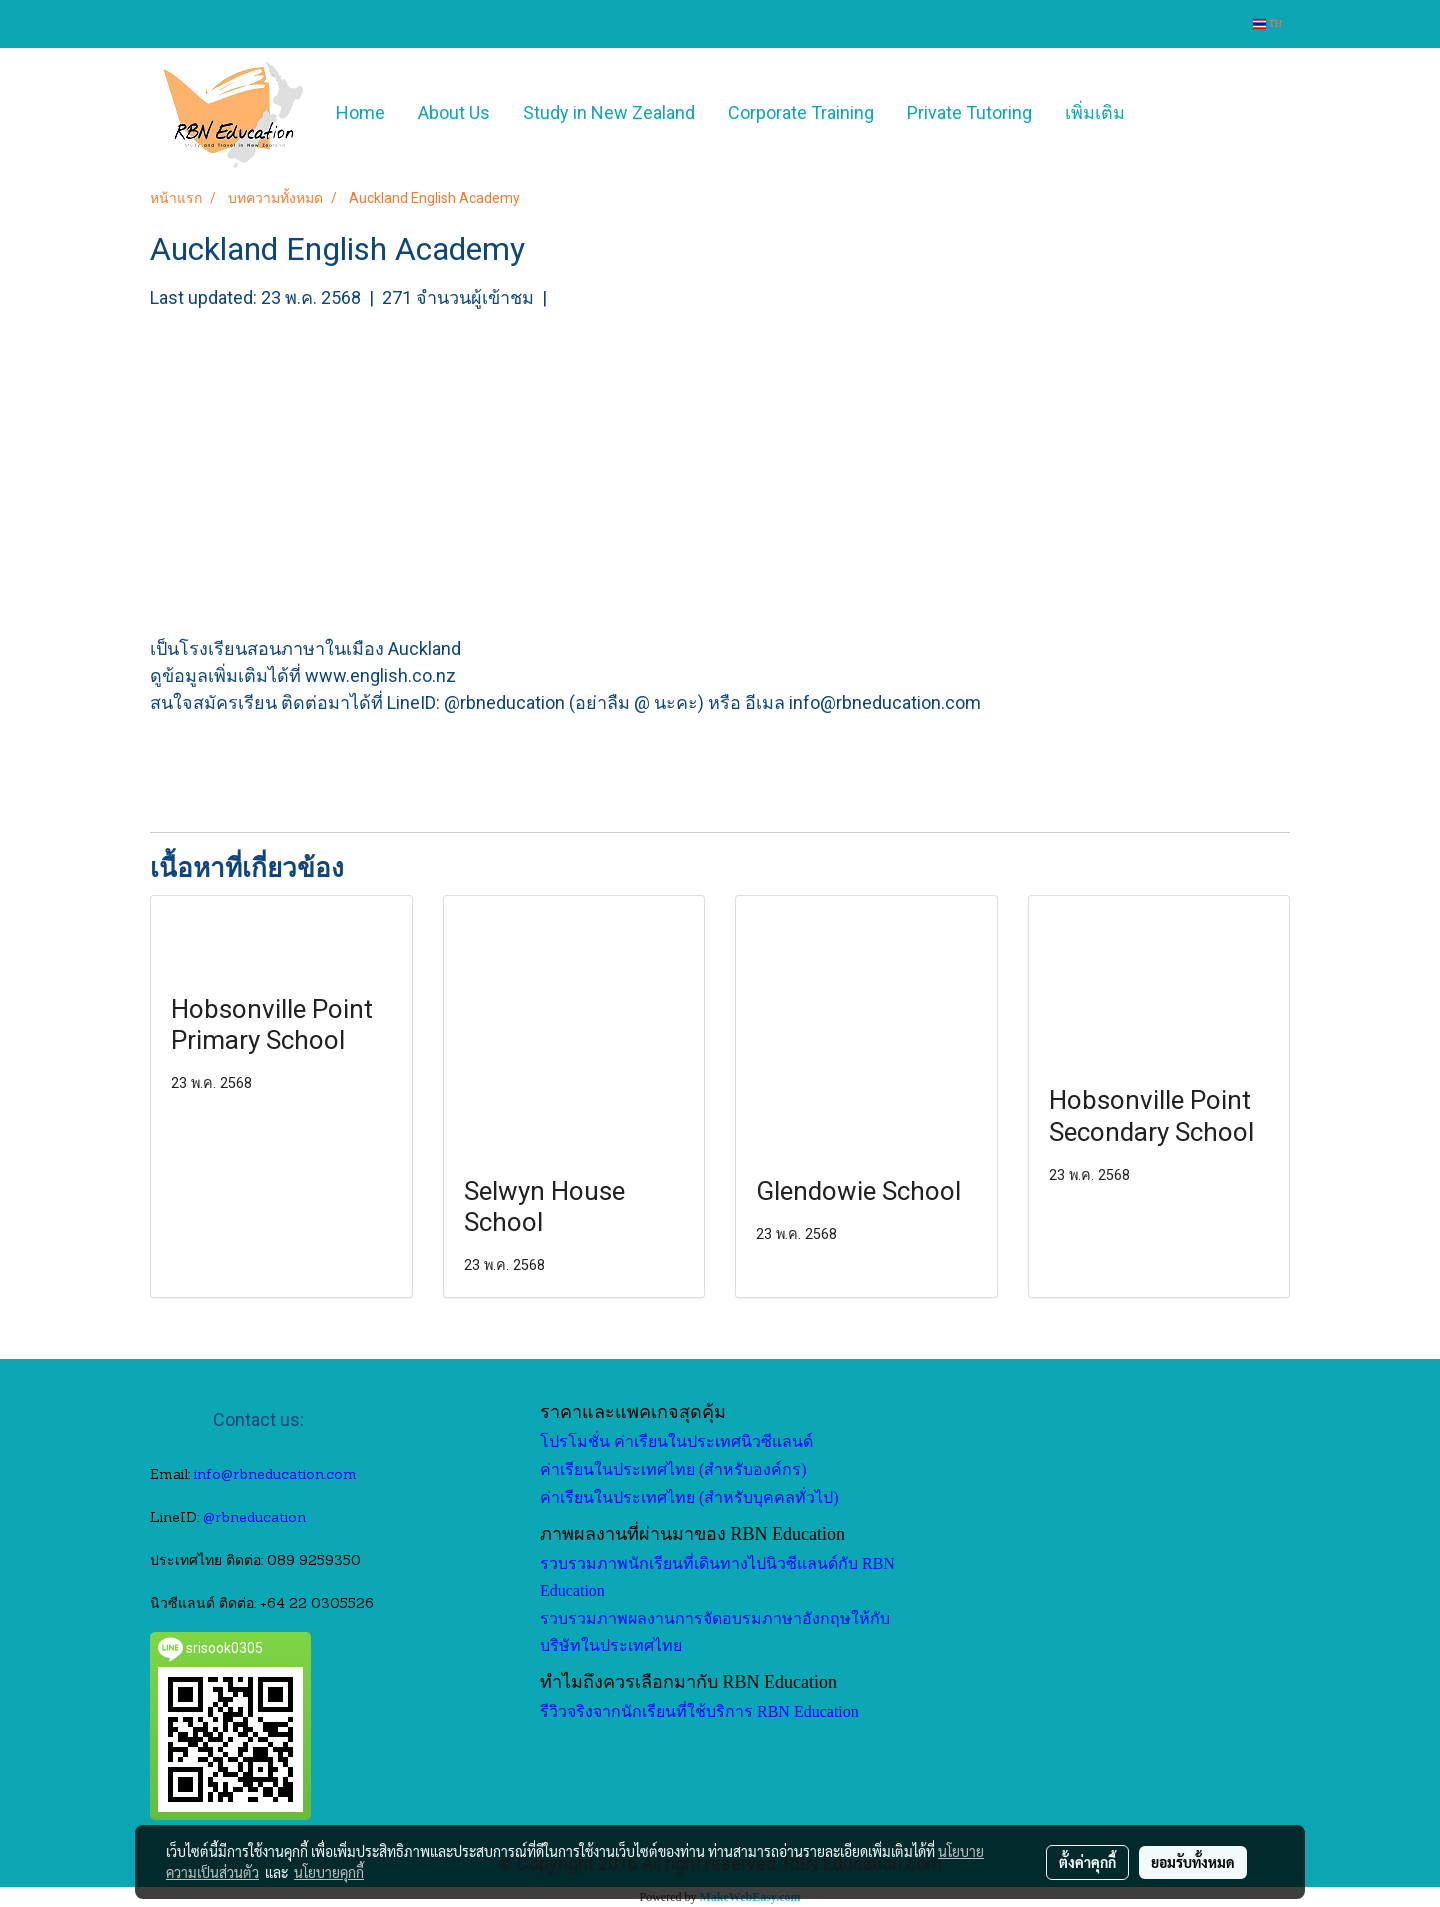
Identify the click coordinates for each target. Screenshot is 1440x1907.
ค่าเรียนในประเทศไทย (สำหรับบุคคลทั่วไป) (689, 1497)
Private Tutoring (969, 112)
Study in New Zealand (609, 112)
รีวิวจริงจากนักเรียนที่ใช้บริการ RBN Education (699, 1711)
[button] (1171, 113)
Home (360, 112)
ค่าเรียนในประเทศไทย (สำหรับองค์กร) (673, 1469)
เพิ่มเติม (1095, 112)
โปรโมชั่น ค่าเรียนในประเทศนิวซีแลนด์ (676, 1441)
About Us (454, 112)
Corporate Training (801, 112)
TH (1267, 23)
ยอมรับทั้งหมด (1193, 1862)
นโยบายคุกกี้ (329, 1872)
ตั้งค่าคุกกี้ (1087, 1862)
